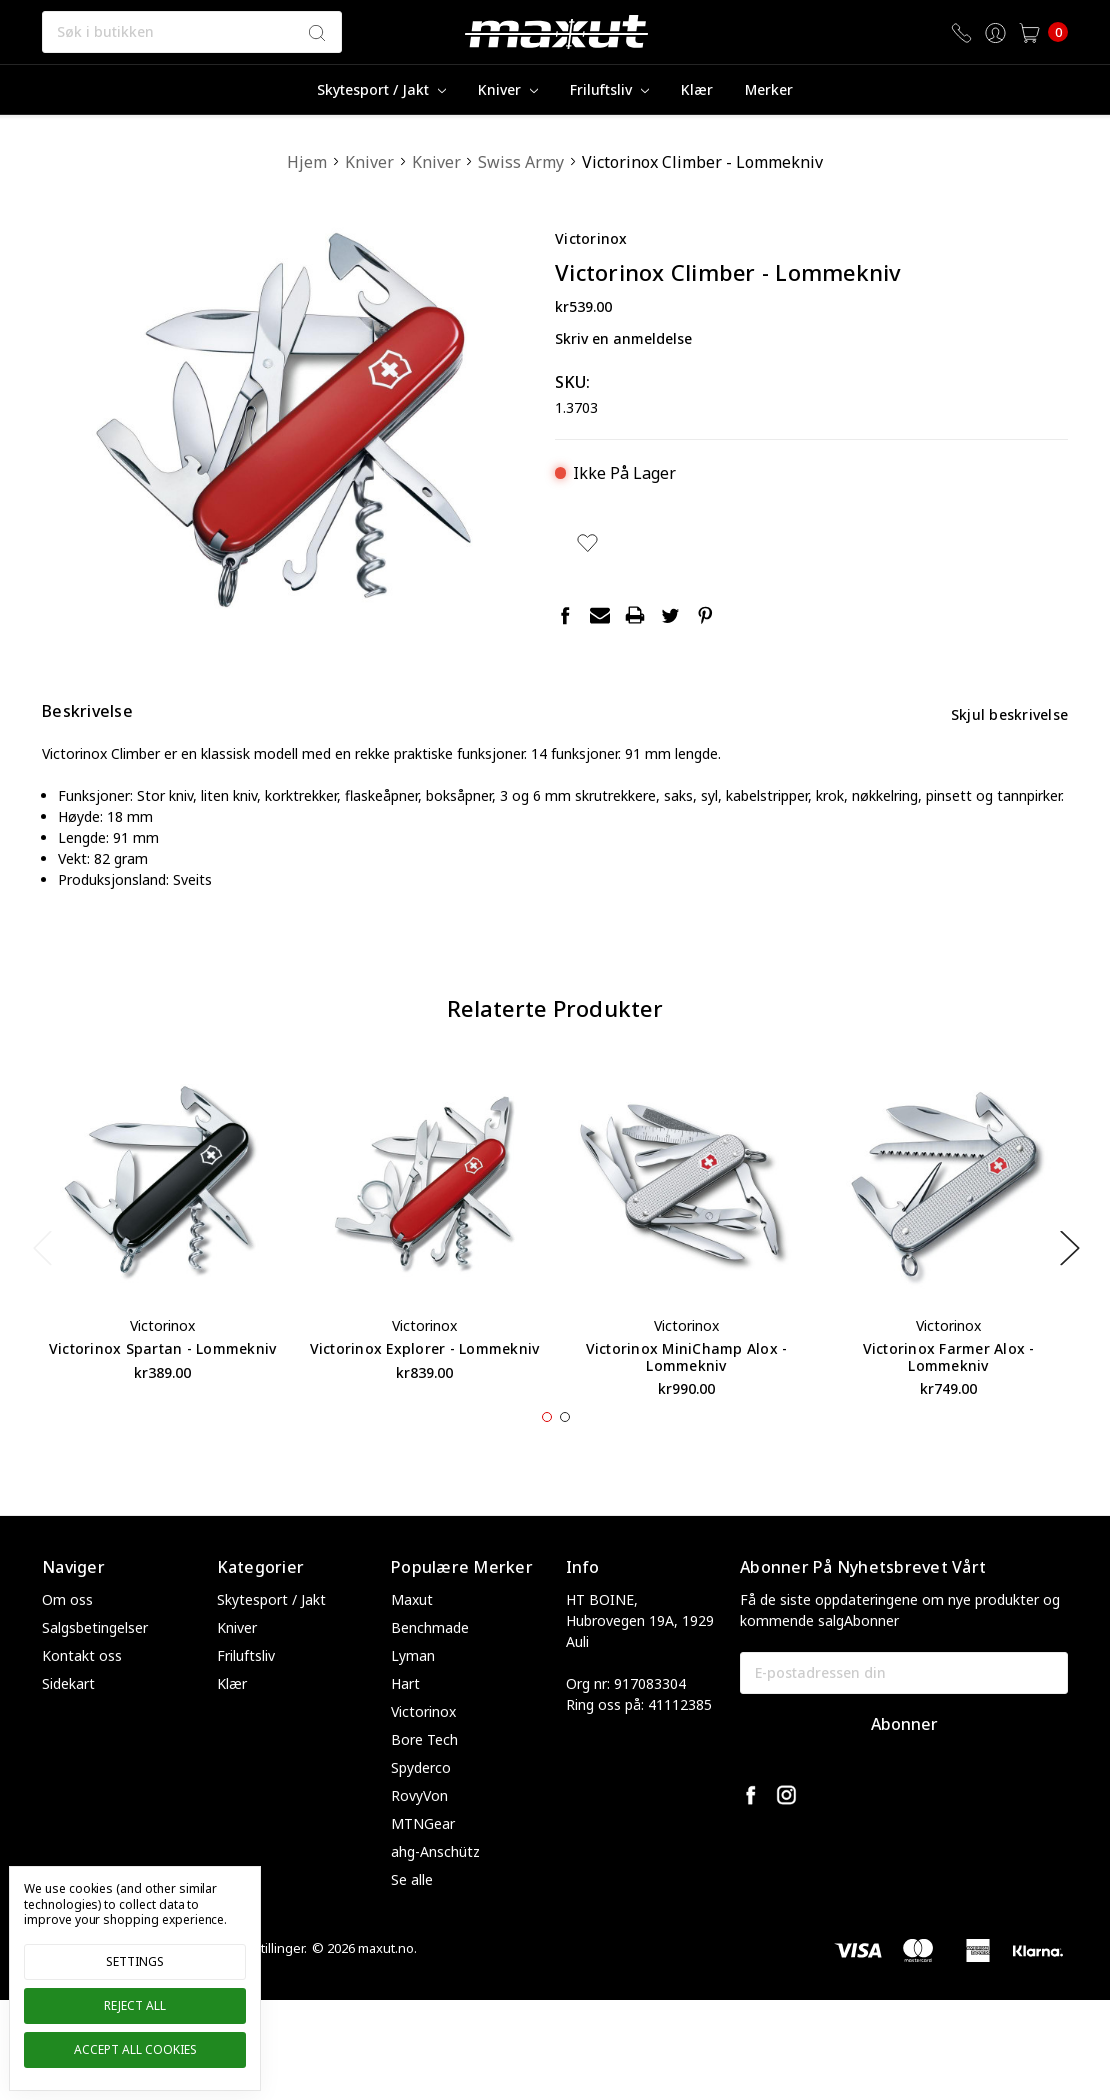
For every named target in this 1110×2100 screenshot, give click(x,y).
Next (1069, 1284)
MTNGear (423, 1860)
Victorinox (423, 1748)
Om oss (67, 1636)
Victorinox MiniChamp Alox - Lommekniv (687, 1394)
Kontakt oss (82, 1692)
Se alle (412, 1916)
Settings (135, 1961)
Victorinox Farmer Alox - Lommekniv (949, 1394)
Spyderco (421, 1804)
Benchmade (430, 1664)
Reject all (135, 2005)
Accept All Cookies (135, 2049)
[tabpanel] (163, 1265)
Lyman (413, 1692)
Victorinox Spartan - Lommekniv (163, 1385)
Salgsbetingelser (95, 1664)
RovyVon (419, 1832)
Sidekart (68, 1720)
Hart (405, 1720)
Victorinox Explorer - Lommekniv (425, 1385)
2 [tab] (565, 1454)
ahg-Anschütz (435, 1888)
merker (769, 89)
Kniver (508, 89)
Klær (697, 89)
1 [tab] (547, 1454)
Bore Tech (424, 1776)
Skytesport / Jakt (381, 89)
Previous (42, 1284)
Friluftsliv (609, 89)
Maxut (412, 1636)
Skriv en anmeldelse (623, 338)
